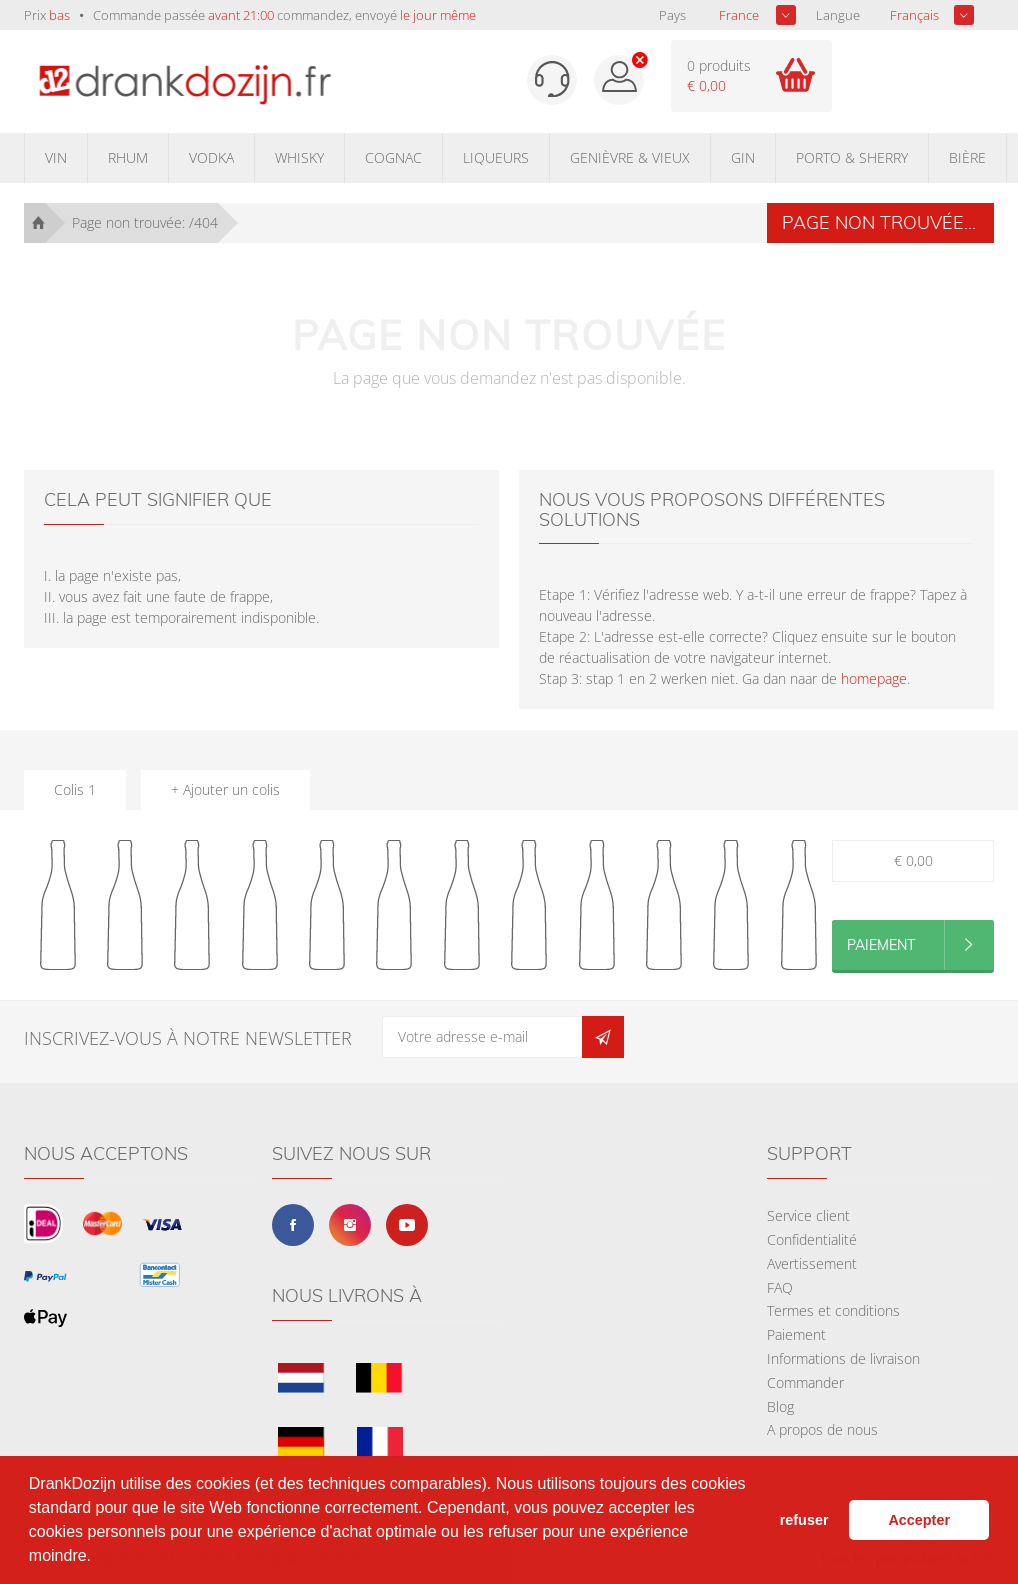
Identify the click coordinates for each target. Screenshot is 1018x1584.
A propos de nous (822, 1429)
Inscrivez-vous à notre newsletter (188, 1038)
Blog (780, 1406)
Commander (805, 1382)
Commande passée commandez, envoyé (284, 15)
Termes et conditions (833, 1310)
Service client (808, 1215)
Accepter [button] (919, 1520)
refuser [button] (804, 1520)
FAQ (780, 1287)
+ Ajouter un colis (225, 789)
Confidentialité (812, 1239)
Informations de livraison (843, 1358)
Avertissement (812, 1263)
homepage (874, 678)
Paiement (796, 1334)
